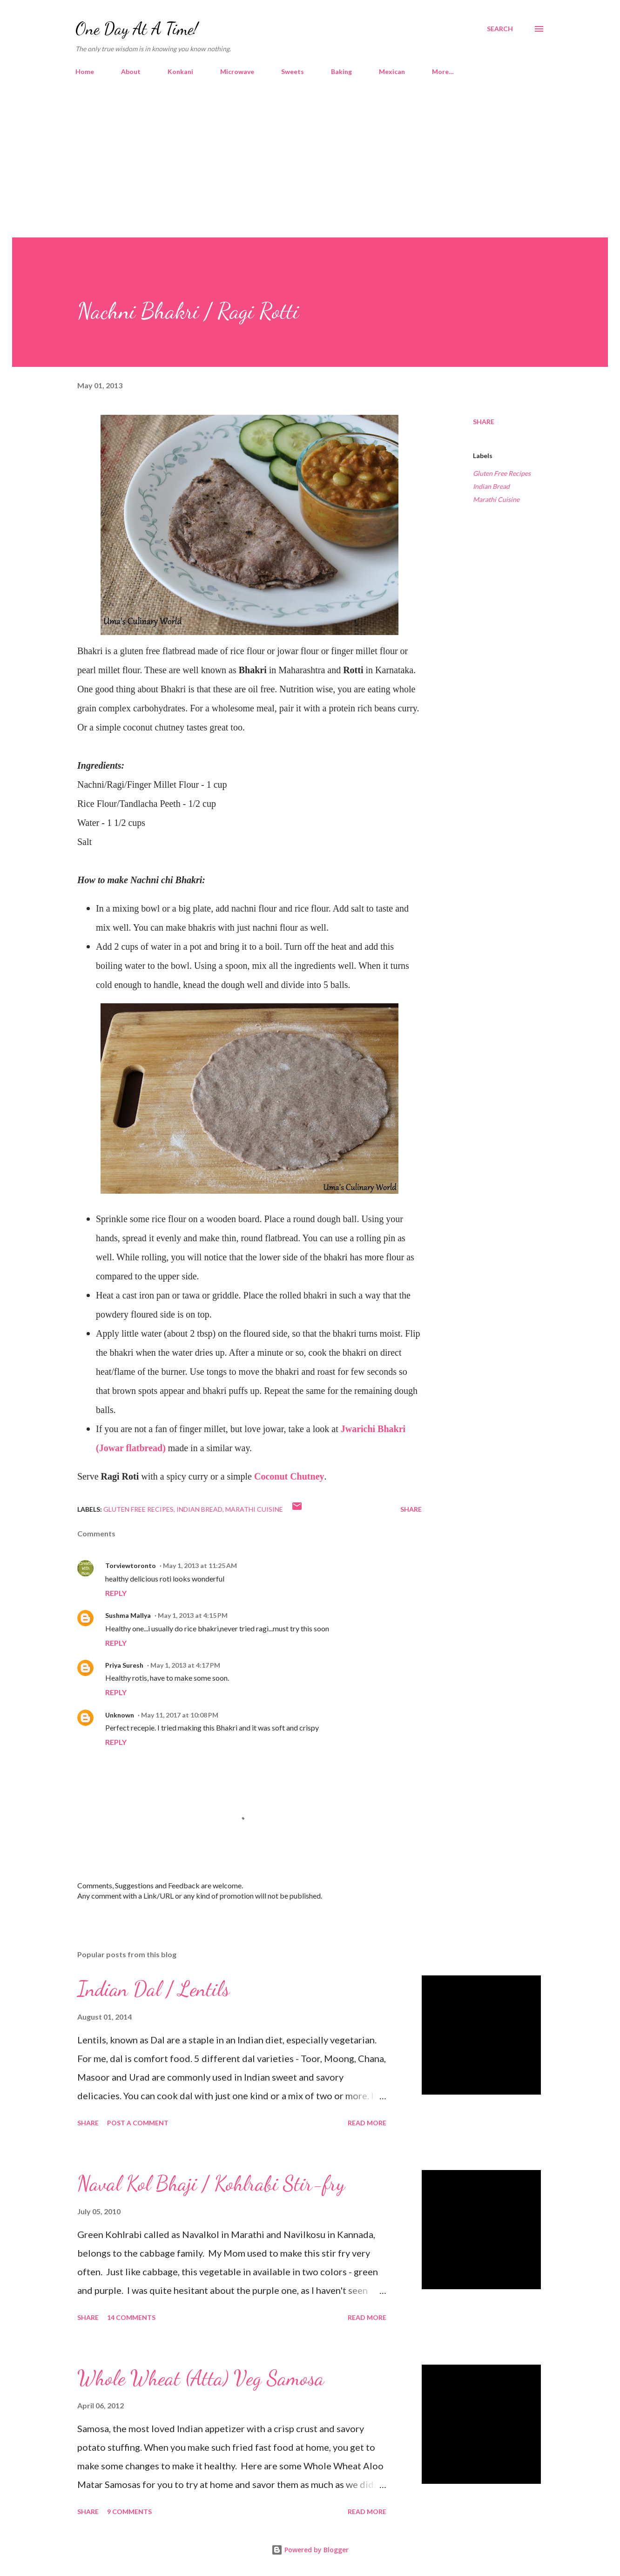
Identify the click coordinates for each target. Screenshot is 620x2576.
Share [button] (483, 422)
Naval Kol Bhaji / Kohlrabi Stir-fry (211, 2183)
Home (84, 71)
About (131, 71)
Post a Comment (137, 2123)
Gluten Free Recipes (502, 473)
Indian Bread (491, 486)
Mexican (392, 71)
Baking (341, 71)
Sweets (292, 71)
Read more (367, 2123)
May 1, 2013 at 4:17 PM (185, 1665)
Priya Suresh (124, 1665)
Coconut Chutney (289, 1476)
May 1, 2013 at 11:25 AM (200, 1565)
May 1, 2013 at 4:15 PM (193, 1615)
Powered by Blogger (310, 2549)
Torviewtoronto (130, 1565)
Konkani (180, 71)
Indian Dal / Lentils (153, 1989)
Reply (116, 1593)
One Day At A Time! (136, 29)
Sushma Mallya (128, 1615)
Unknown (119, 1715)
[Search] (500, 28)
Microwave (237, 71)
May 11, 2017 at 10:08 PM (179, 1715)
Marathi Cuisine (496, 499)
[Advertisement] (310, 167)
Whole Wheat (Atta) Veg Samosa (200, 2378)
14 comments (131, 2317)
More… (443, 71)
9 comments (129, 2511)
